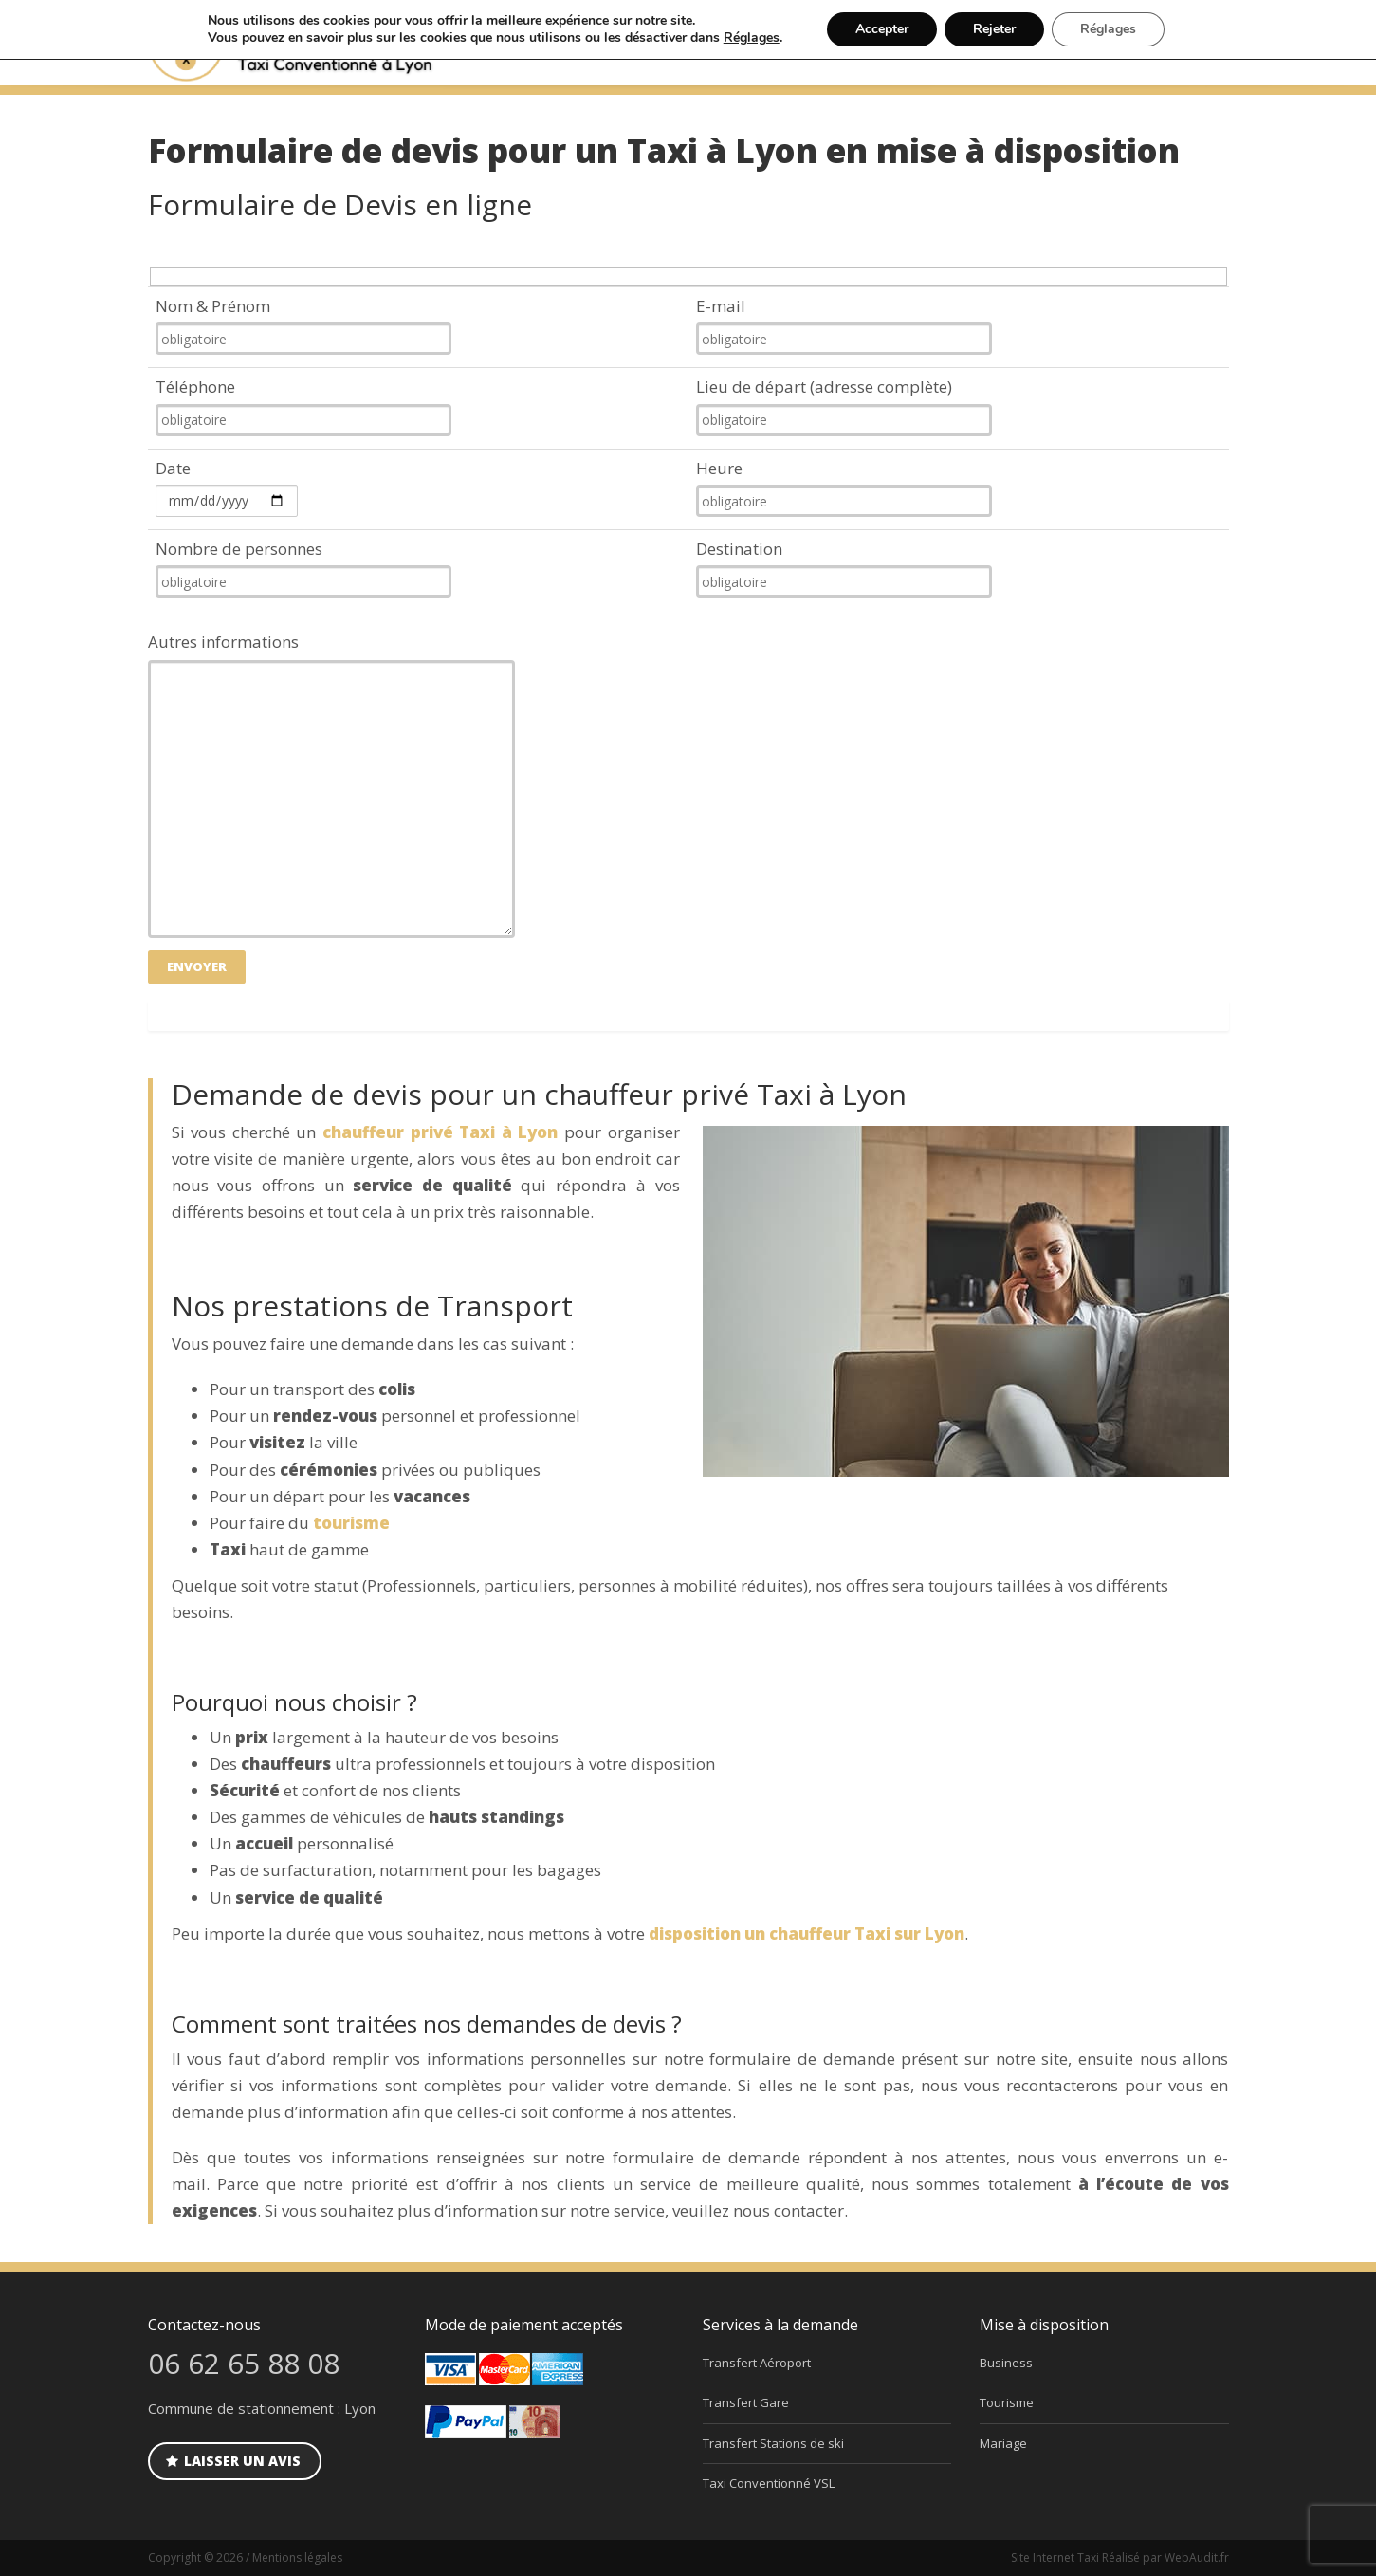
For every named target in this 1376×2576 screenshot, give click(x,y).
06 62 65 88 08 (243, 2363)
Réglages (752, 37)
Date (227, 487)
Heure (844, 487)
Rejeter (994, 29)
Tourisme (1007, 2402)
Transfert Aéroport (757, 2362)
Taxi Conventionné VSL (769, 2483)
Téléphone (303, 405)
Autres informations (331, 784)
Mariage (1003, 2443)
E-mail (844, 325)
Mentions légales (297, 2557)
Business (1006, 2362)
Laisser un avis (233, 2461)
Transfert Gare (746, 2402)
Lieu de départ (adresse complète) (844, 405)
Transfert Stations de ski (773, 2443)
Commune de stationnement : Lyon (262, 2408)
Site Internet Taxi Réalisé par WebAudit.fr (1120, 2557)
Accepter (881, 29)
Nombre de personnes (303, 568)
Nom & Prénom (303, 325)
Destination (844, 568)
